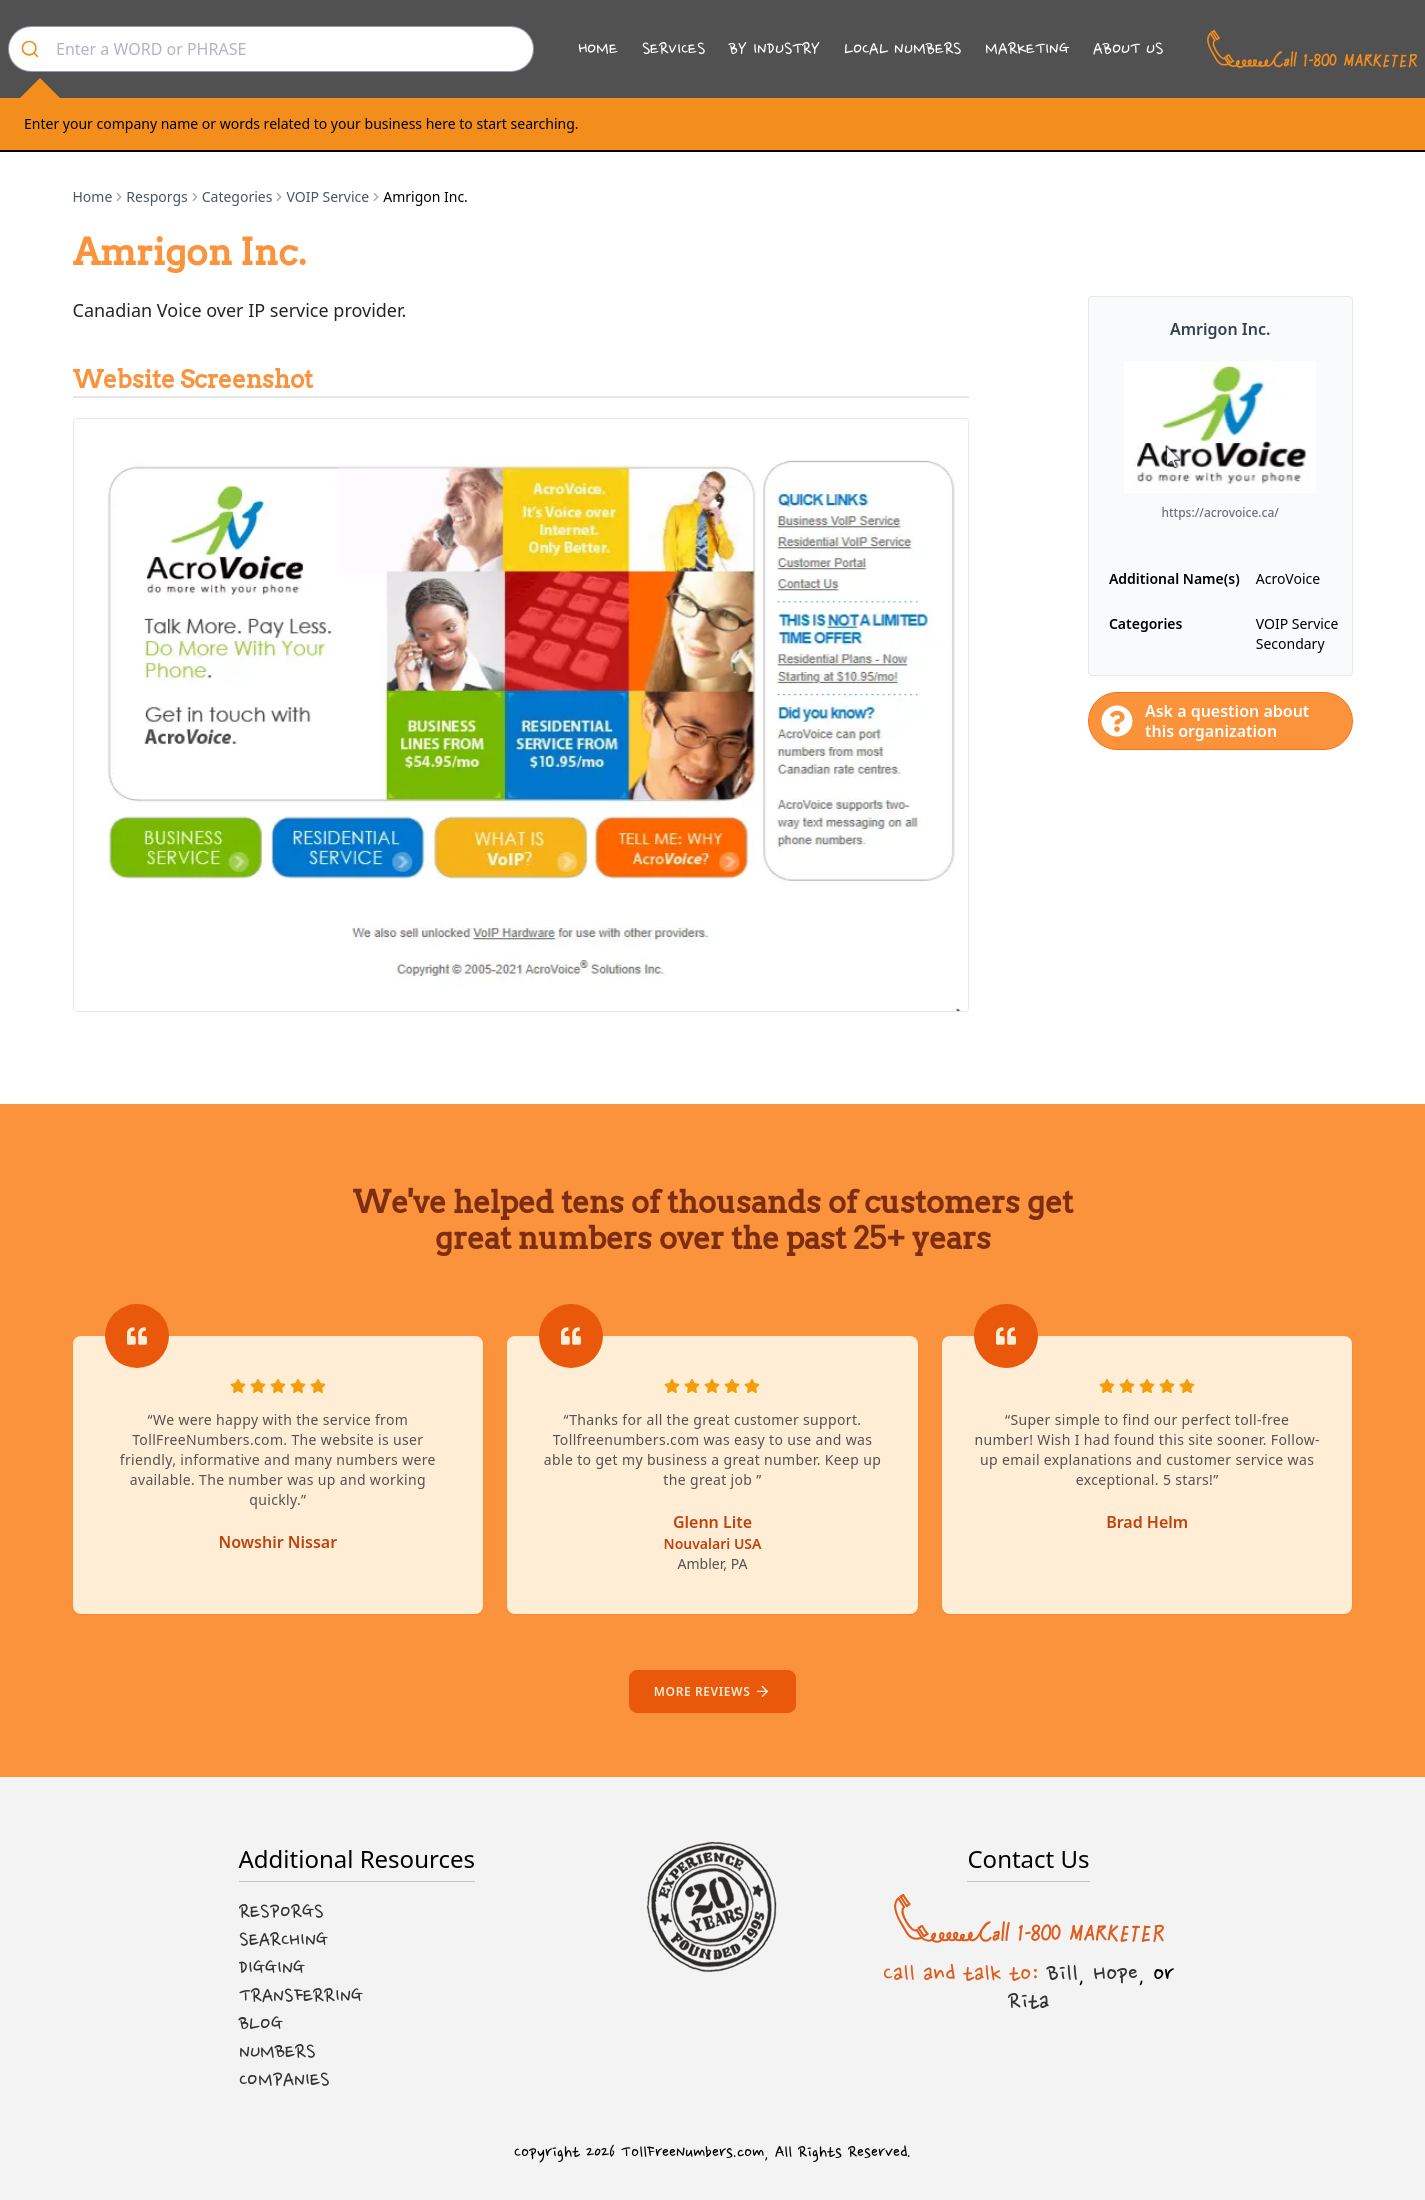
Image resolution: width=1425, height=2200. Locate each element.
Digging (272, 1968)
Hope (1115, 1973)
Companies (284, 2080)
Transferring (301, 1996)
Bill (1062, 1973)
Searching (283, 1940)
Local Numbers (902, 48)
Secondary (1290, 643)
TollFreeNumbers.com (692, 2152)
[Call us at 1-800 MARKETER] (1312, 49)
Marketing (1027, 48)
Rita (1028, 2001)
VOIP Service (327, 196)
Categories (237, 196)
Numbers (277, 2052)
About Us (1128, 48)
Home (598, 48)
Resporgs (156, 196)
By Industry (774, 48)
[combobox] (271, 49)
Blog (261, 2024)
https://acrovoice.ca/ (1220, 513)
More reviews (712, 1691)
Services (673, 48)
